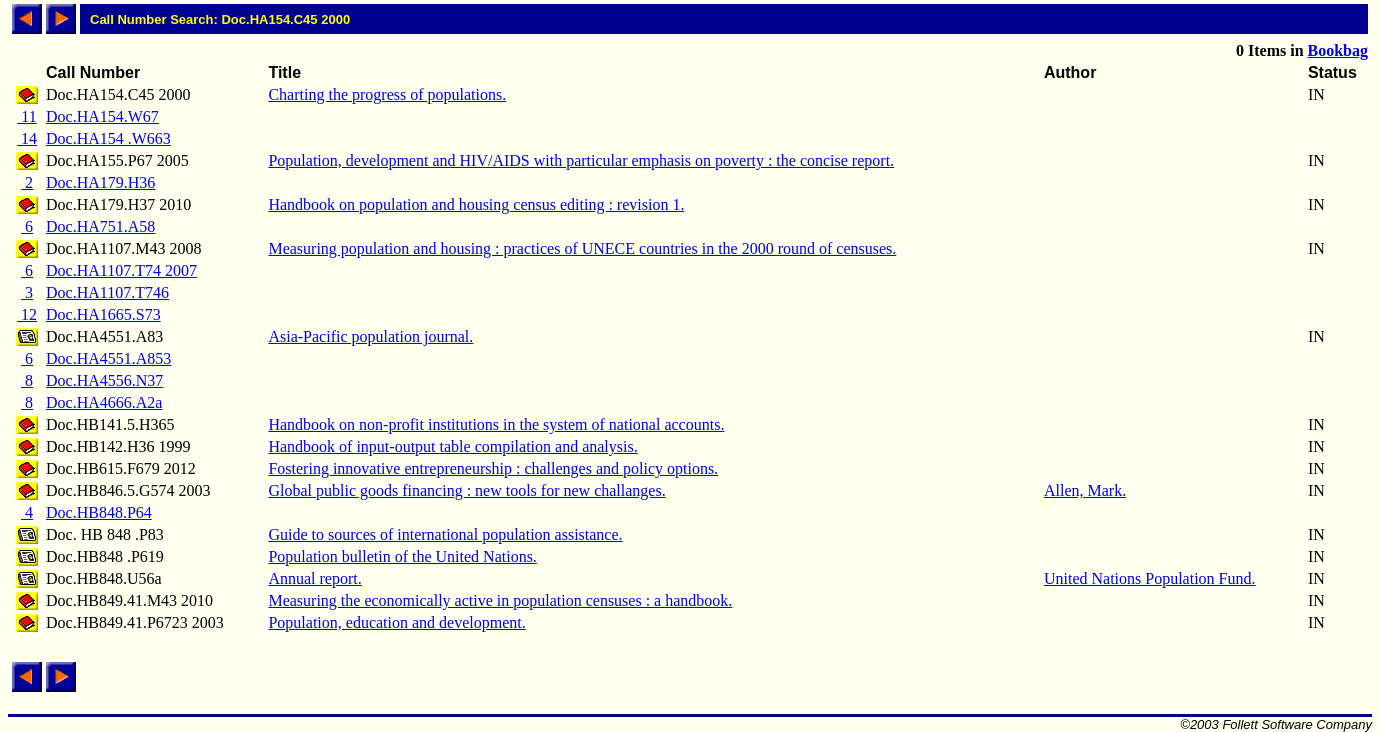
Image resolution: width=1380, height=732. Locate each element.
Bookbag (1338, 50)
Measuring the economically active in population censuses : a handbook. (500, 600)
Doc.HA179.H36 (100, 182)
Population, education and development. (396, 622)
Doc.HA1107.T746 (107, 292)
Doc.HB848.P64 (99, 512)
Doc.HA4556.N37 (104, 380)
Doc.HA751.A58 (100, 226)
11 (26, 116)
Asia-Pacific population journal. (370, 336)
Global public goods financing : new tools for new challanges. (466, 490)
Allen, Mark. (1085, 490)
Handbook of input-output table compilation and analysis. (452, 446)
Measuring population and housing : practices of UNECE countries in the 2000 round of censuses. (582, 248)
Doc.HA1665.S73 (103, 314)
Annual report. (314, 578)
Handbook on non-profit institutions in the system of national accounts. (496, 424)
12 (27, 314)
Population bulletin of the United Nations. (402, 556)
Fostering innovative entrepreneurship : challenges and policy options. (493, 468)
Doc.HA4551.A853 (108, 358)
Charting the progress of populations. (387, 94)
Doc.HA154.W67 (102, 116)
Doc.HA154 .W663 (108, 138)
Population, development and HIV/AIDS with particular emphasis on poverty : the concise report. (581, 160)
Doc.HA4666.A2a (104, 402)
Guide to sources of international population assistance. (445, 534)
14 (27, 138)
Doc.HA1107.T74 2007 (121, 270)
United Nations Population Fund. (1150, 578)
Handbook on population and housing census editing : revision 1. (476, 204)
